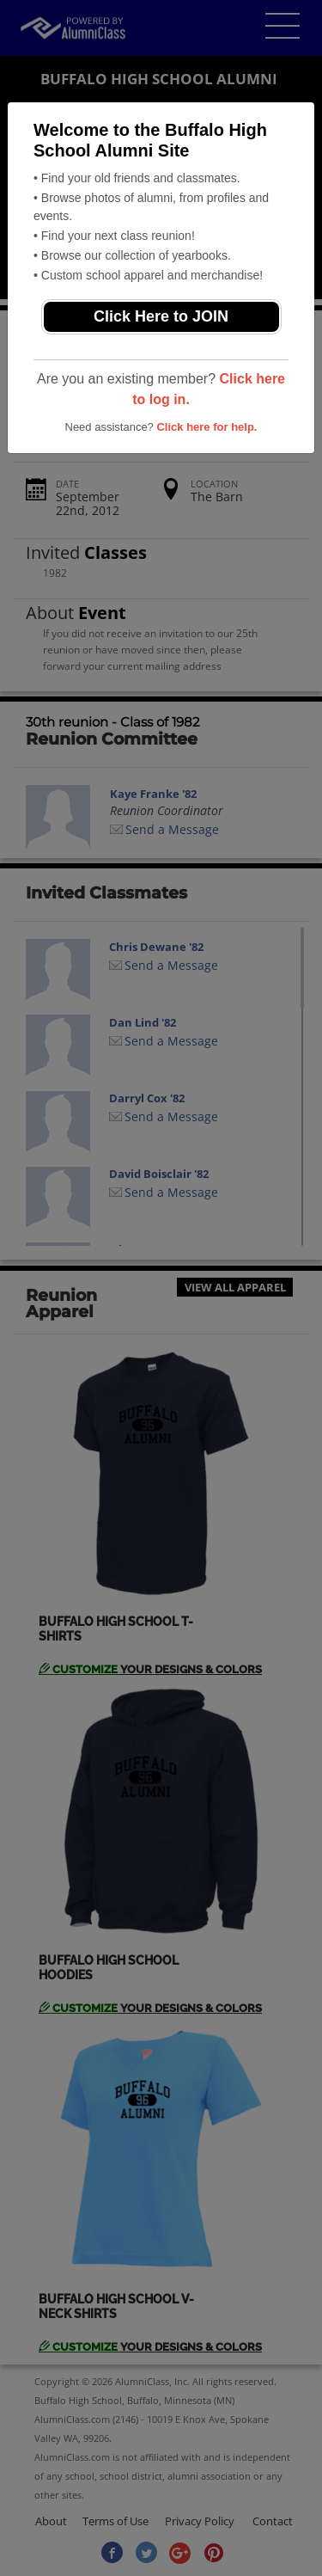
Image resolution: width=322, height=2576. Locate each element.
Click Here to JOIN (161, 316)
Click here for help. (206, 426)
